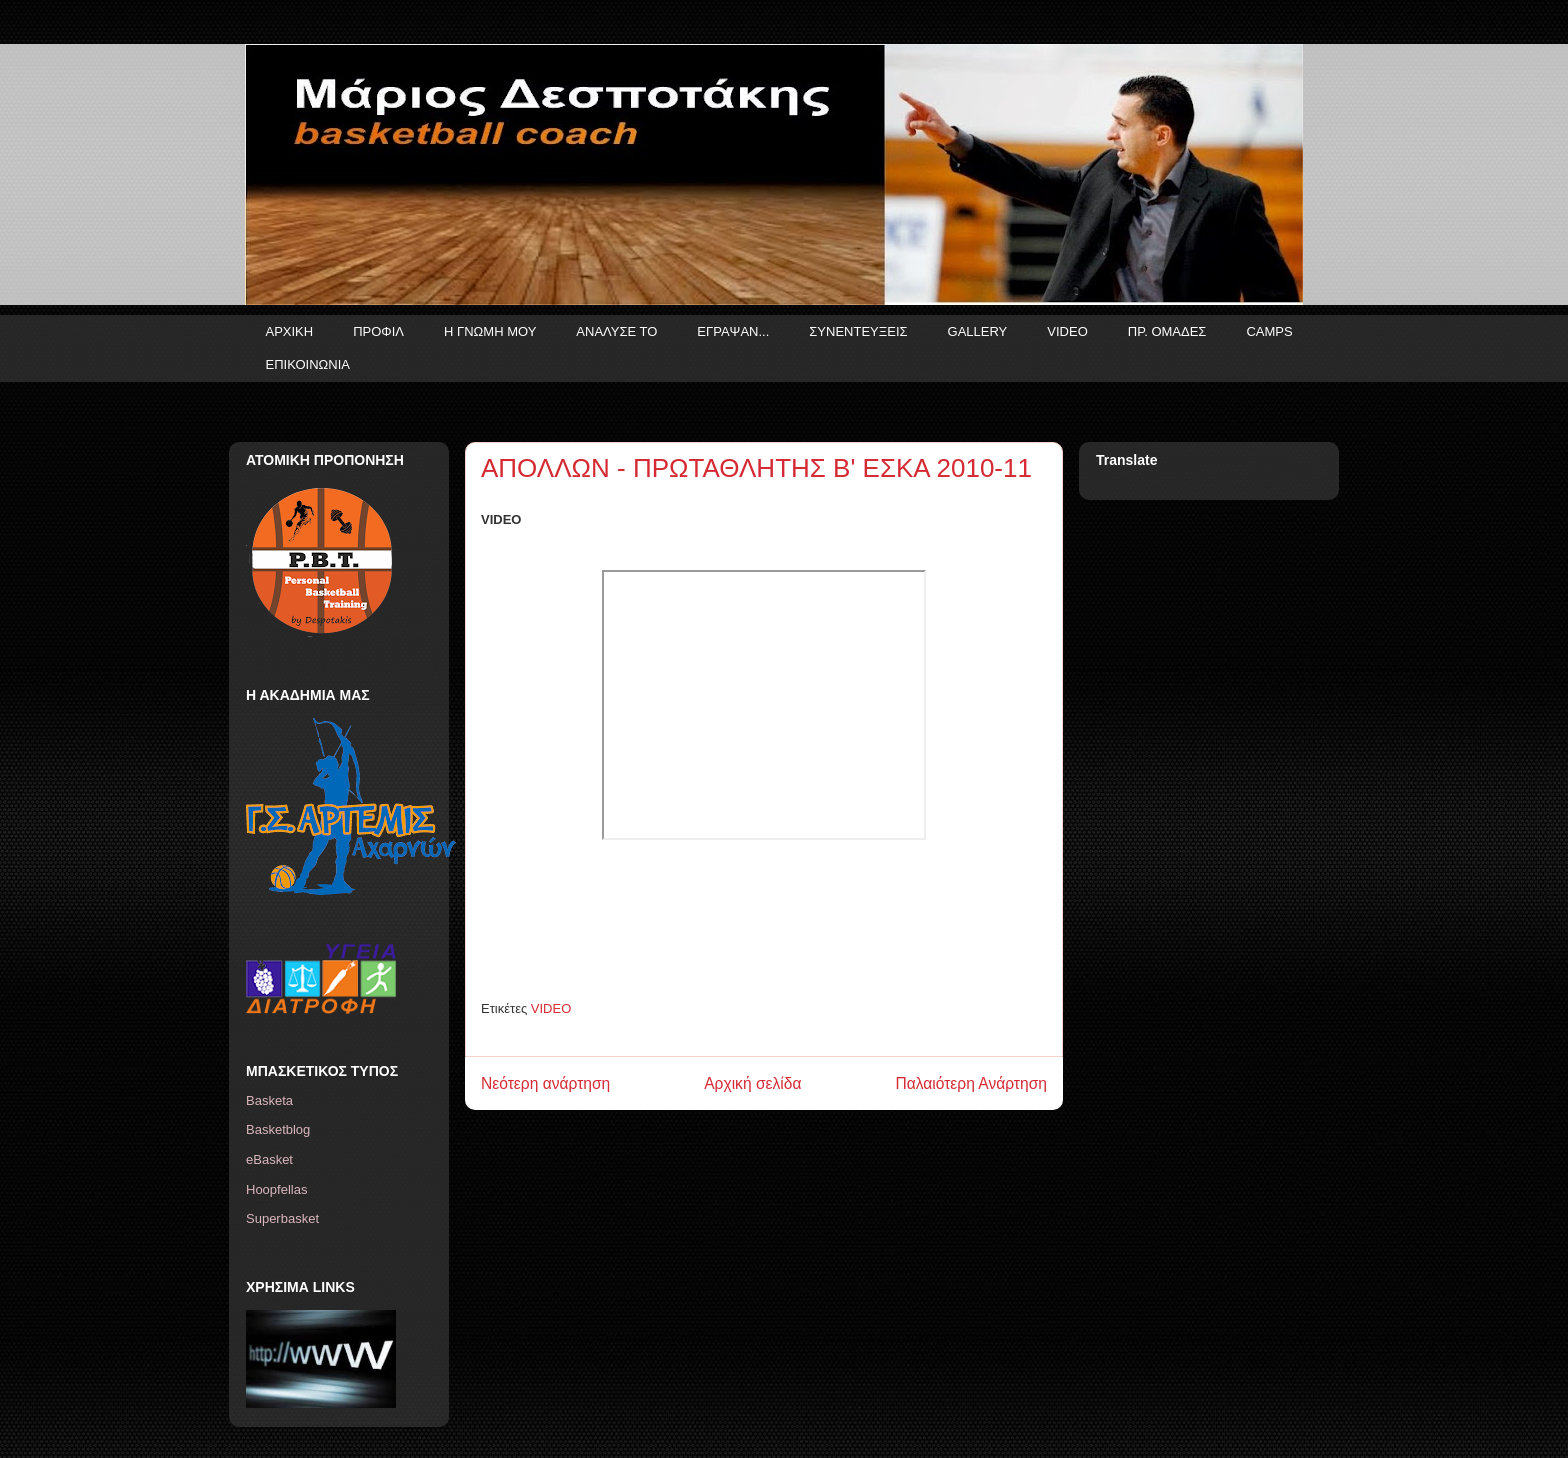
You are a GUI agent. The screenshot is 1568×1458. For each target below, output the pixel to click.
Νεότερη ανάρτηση (545, 1083)
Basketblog (278, 1129)
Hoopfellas (276, 1189)
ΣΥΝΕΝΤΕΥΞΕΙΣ (858, 331)
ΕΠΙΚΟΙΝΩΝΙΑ (308, 364)
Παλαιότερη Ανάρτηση (971, 1083)
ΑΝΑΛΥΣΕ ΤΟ (616, 331)
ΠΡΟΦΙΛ (378, 331)
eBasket (269, 1159)
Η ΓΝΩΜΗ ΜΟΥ (490, 331)
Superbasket (282, 1218)
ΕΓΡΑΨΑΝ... (733, 331)
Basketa (269, 1100)
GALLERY (978, 331)
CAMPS (1269, 331)
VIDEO (1067, 331)
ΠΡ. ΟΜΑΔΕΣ (1167, 331)
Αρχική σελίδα (752, 1083)
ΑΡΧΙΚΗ (290, 331)
